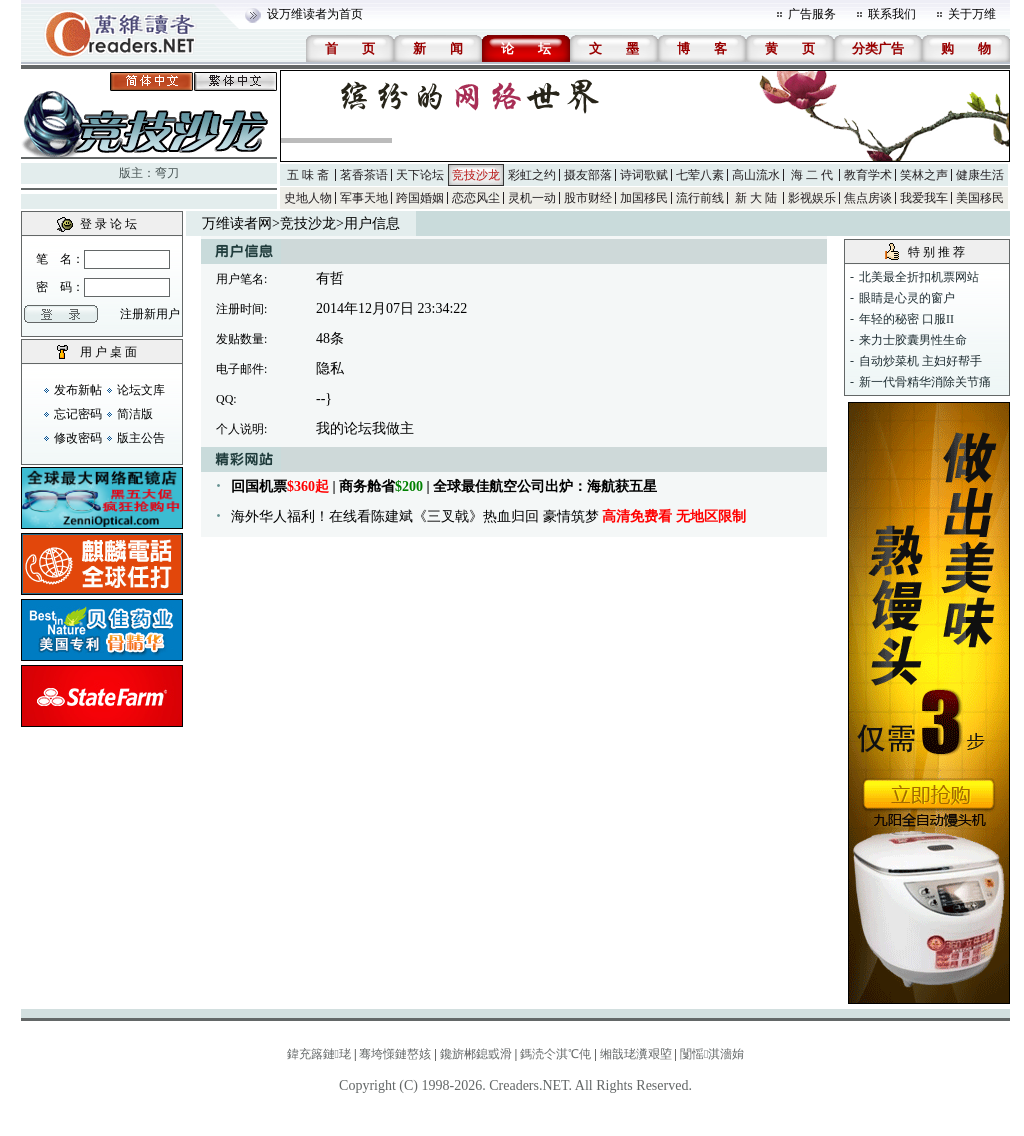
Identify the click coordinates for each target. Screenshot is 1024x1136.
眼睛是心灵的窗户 (907, 298)
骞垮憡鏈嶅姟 (395, 1054)
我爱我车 (924, 198)
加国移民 (644, 198)
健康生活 (980, 175)
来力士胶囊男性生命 (913, 340)
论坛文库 (141, 390)
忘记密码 (78, 414)
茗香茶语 (364, 175)
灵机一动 (532, 198)
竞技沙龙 (476, 175)
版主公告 (141, 438)
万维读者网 (237, 223)
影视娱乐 (812, 198)
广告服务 (812, 14)
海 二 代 (812, 175)
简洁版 (135, 414)
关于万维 (972, 14)
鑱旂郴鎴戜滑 (476, 1054)
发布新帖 (78, 390)
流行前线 (700, 198)
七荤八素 (700, 175)
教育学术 (868, 175)
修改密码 (78, 438)
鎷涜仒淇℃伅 (555, 1054)
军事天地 (364, 198)
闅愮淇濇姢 (712, 1054)
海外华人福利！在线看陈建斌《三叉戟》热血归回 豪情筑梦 (488, 516)
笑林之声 (924, 175)
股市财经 (588, 198)
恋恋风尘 (476, 198)
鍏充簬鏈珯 (319, 1054)
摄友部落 (588, 175)
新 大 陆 (756, 198)
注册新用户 (150, 314)
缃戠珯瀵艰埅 (636, 1054)
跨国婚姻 (420, 198)
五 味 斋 (308, 175)
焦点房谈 (868, 198)
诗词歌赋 (644, 175)
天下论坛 (420, 175)
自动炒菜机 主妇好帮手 (920, 361)
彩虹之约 (532, 175)
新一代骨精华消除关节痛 (925, 382)
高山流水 (756, 175)
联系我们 (892, 14)
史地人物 (308, 198)
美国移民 (980, 198)
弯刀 (167, 173)
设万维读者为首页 (315, 14)
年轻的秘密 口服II (906, 319)
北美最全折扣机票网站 (919, 277)
